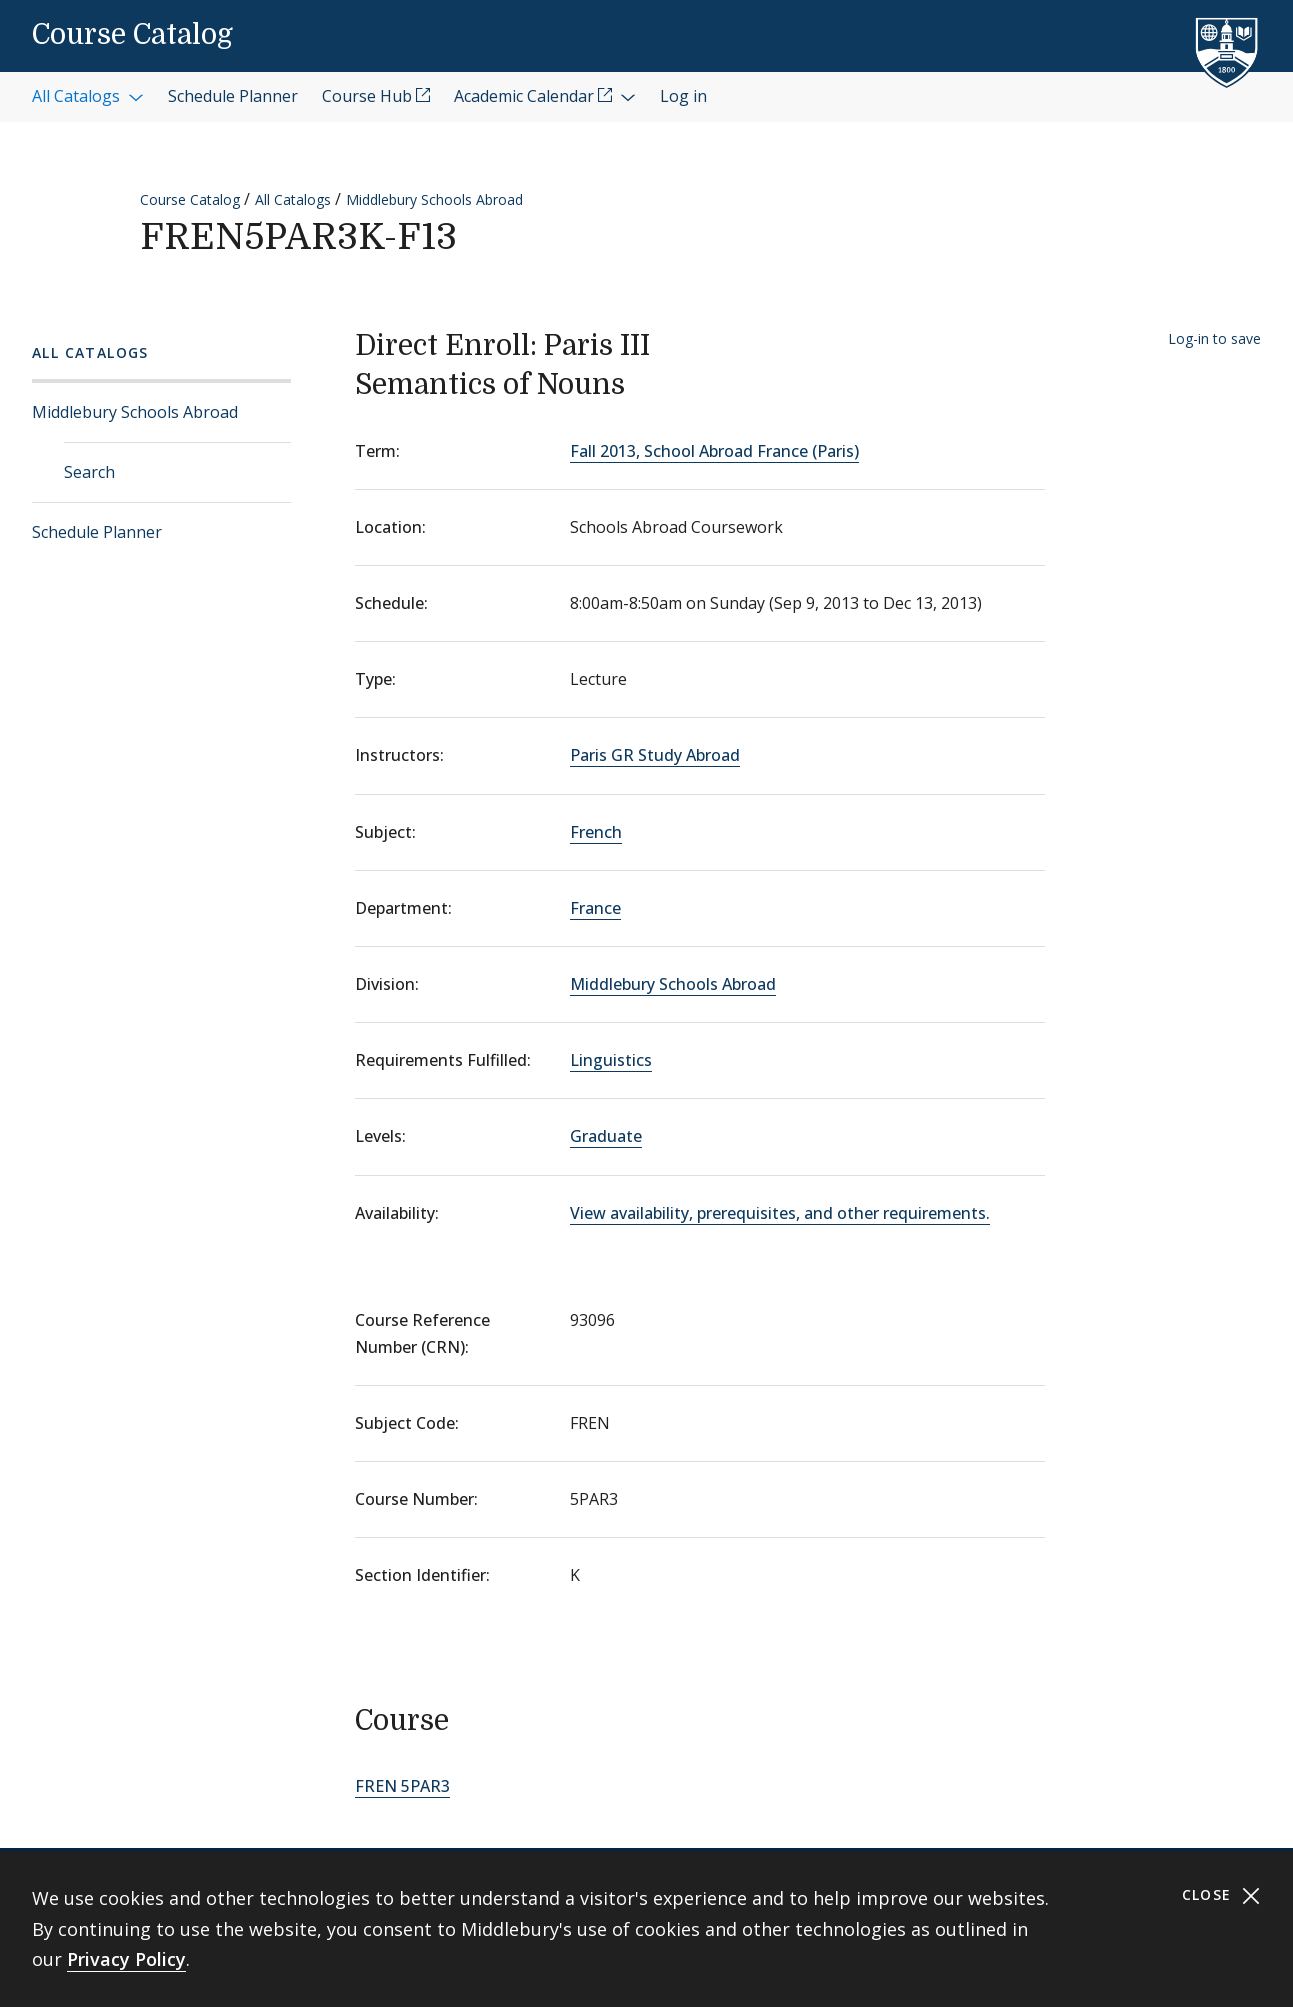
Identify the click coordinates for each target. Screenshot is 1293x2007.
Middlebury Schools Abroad (434, 199)
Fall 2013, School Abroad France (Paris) (714, 451)
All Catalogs (293, 199)
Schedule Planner (97, 532)
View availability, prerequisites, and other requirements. (780, 1213)
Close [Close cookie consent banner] (1221, 1895)
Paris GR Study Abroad (655, 755)
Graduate (606, 1136)
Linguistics (611, 1060)
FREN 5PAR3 (402, 1786)
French (596, 832)
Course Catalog (132, 35)
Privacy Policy (126, 1959)
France (595, 908)
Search (89, 472)
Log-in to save (1214, 338)
